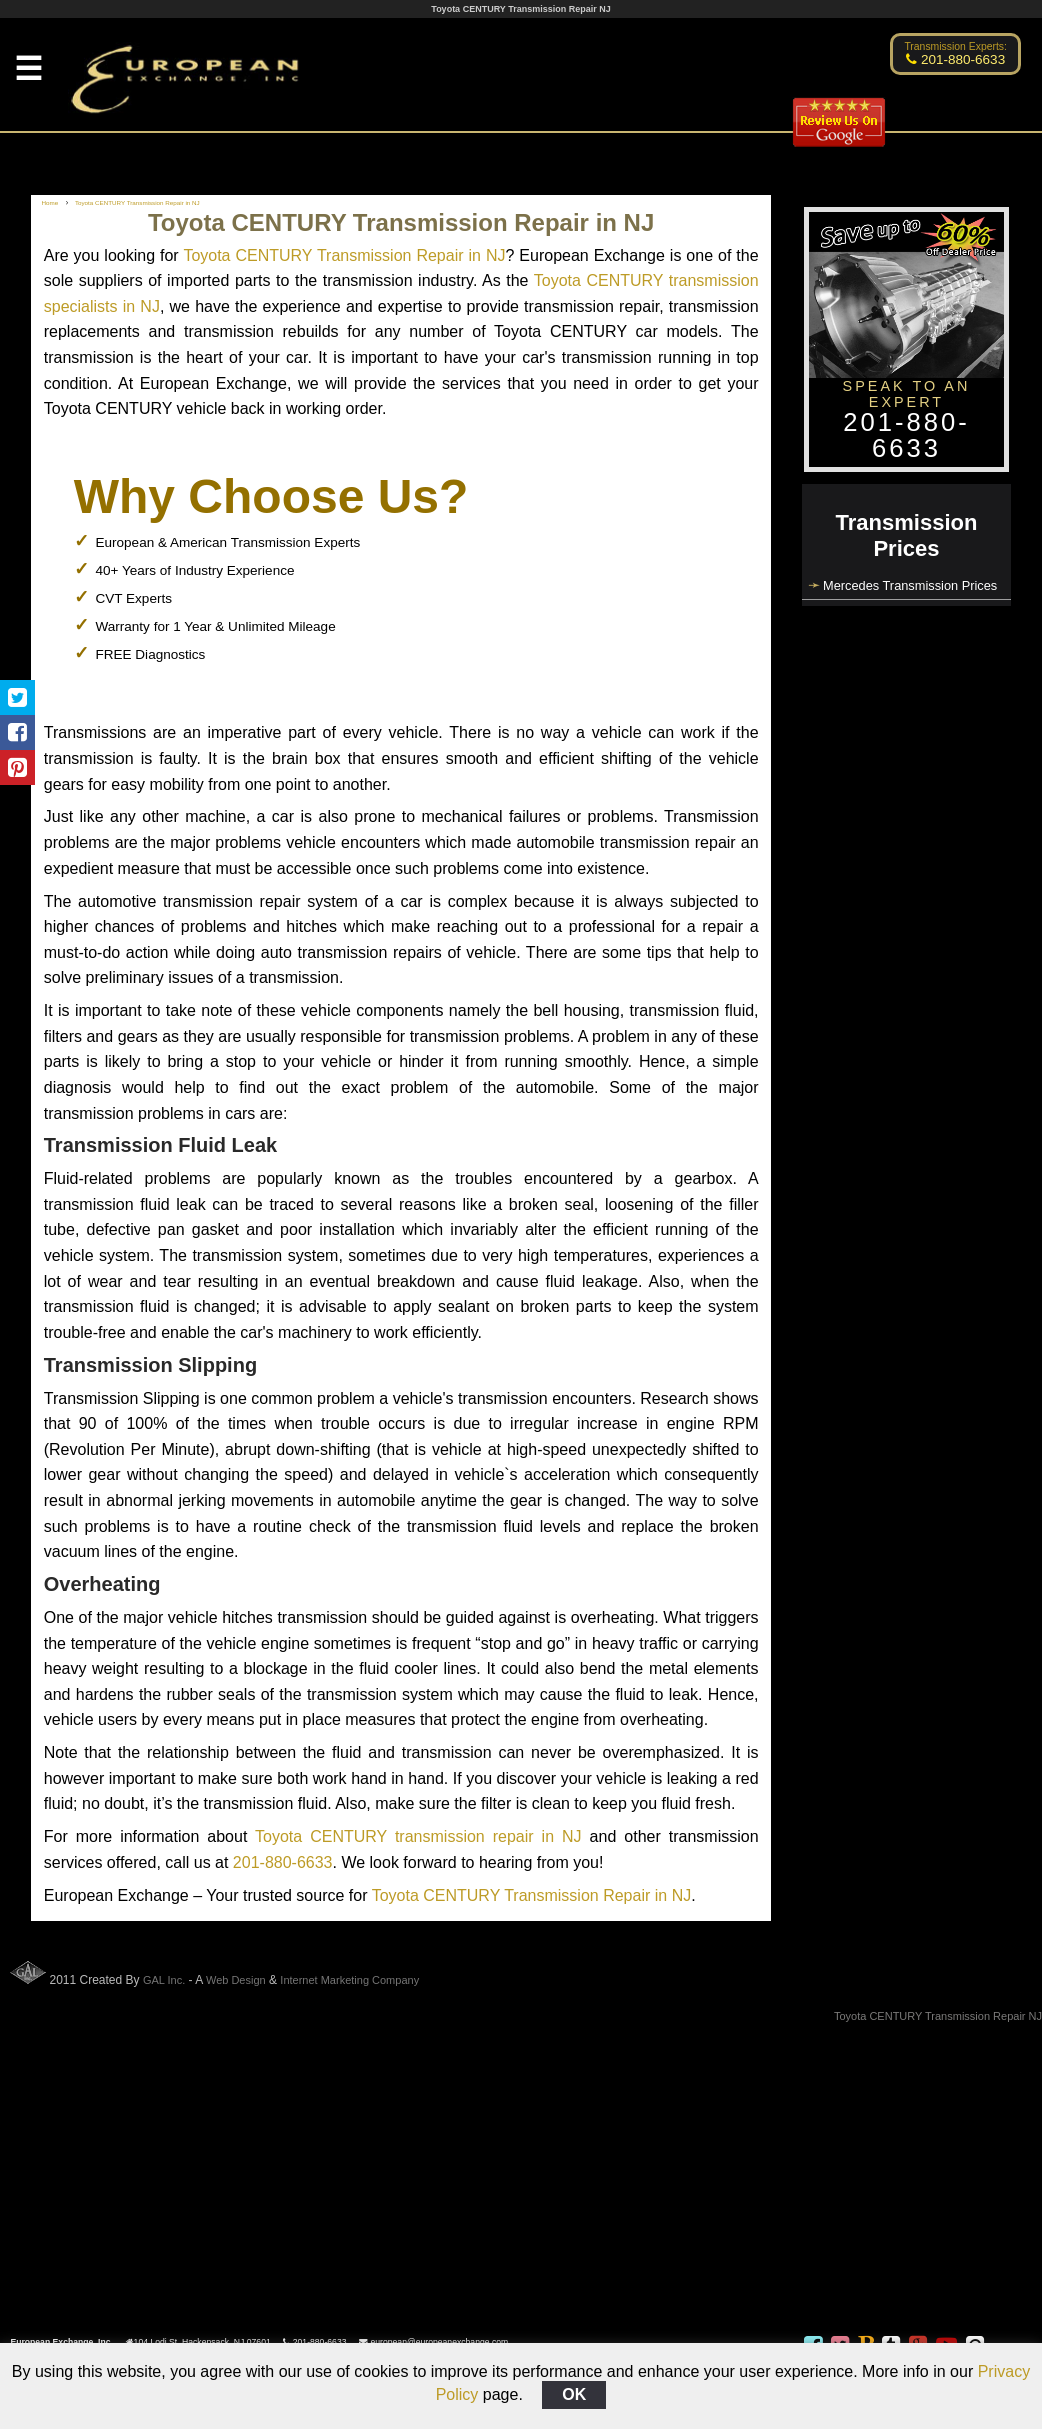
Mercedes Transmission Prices (910, 585)
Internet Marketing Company (349, 1980)
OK (574, 2394)
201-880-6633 (283, 1862)
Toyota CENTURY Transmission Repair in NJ (344, 255)
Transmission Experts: (955, 46)
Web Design (236, 1980)
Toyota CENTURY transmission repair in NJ (418, 1836)
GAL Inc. (164, 1980)
